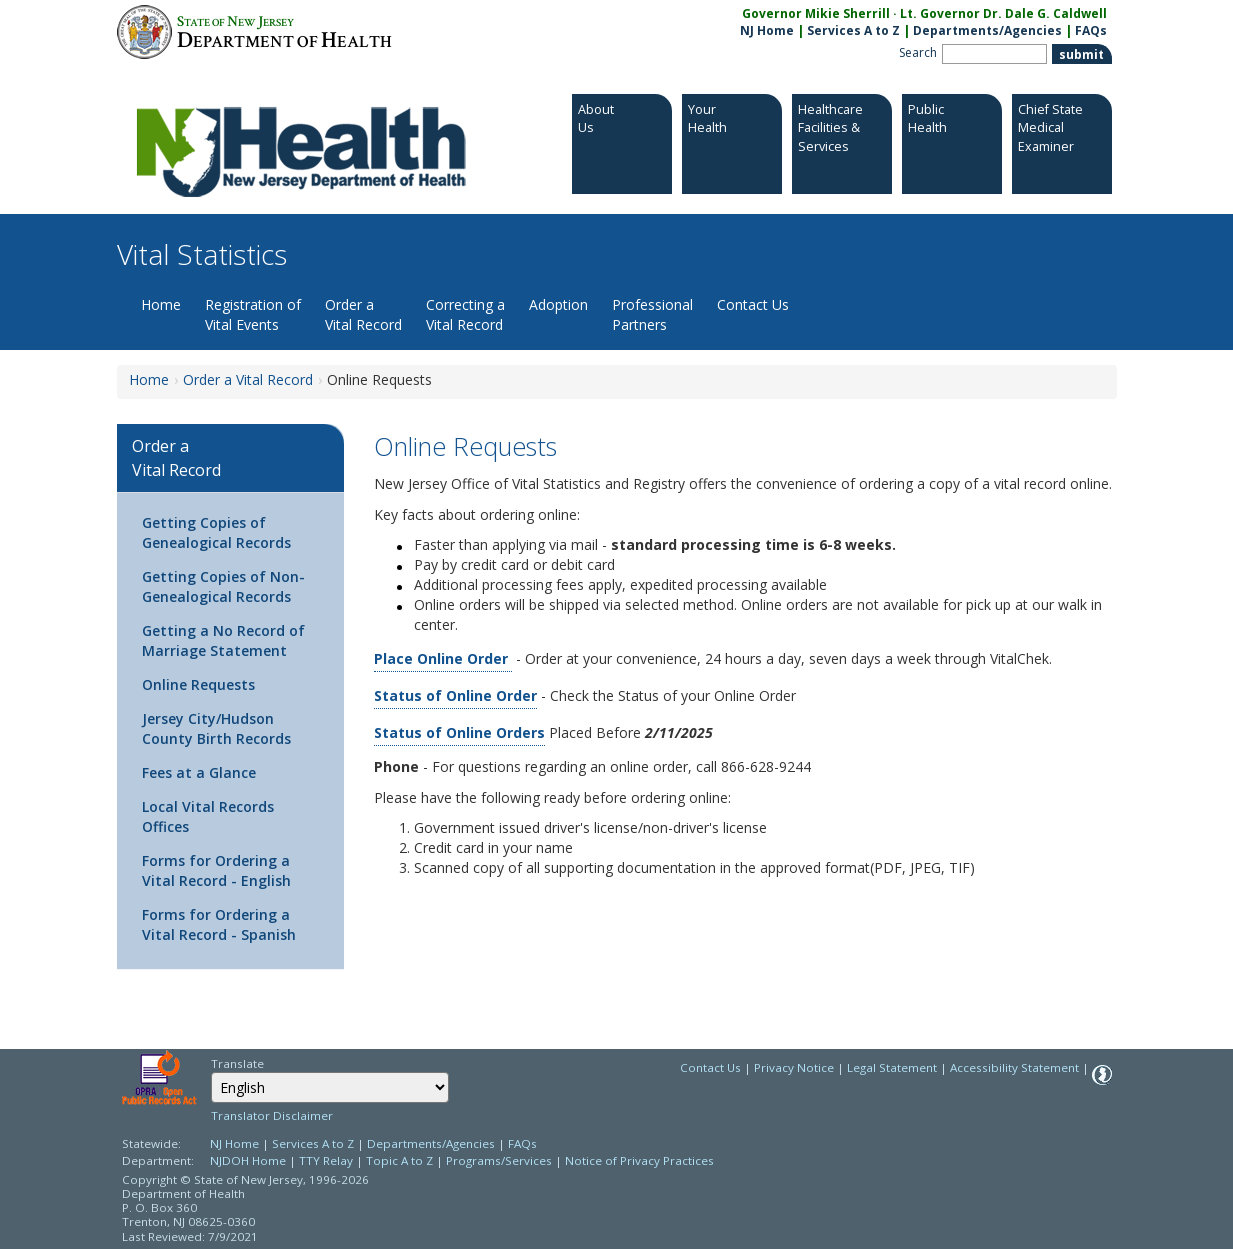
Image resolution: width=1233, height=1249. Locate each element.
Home (161, 304)
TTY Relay (327, 1160)
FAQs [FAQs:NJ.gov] (1091, 30)
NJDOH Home (248, 1160)
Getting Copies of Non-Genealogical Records (223, 586)
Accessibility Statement (1014, 1067)
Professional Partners (652, 314)
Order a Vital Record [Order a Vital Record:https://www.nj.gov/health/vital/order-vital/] (248, 379)
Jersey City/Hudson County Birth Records (216, 728)
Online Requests (198, 684)
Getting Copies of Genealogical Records (216, 532)
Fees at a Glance (199, 772)
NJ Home (767, 30)
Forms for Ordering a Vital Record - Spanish (219, 924)
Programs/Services (499, 1160)
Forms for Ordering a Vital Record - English (216, 870)
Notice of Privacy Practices (639, 1160)
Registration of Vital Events (253, 314)
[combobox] (330, 1087)
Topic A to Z (399, 1160)
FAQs (522, 1143)
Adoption (558, 304)
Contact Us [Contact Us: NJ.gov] (710, 1067)
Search (918, 52)
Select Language (210, 1071)
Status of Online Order (455, 695)
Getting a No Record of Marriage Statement (223, 640)
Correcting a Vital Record (465, 314)
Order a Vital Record (363, 314)
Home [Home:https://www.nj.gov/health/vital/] (149, 379)
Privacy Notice (794, 1067)
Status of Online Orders (459, 732)
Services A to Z (853, 30)
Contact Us (753, 304)
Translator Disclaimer (272, 1115)
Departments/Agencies (987, 30)
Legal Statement (892, 1067)
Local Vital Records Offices (208, 816)
